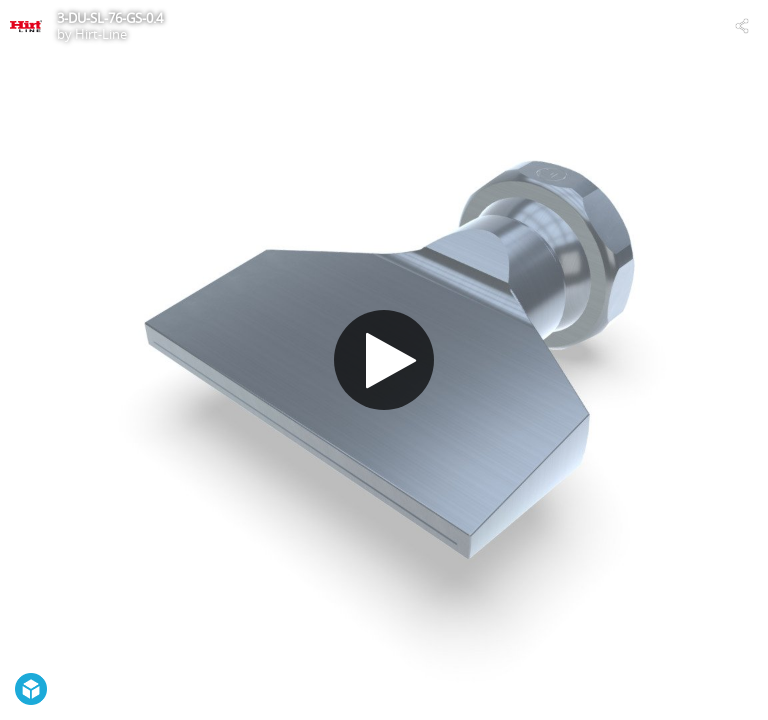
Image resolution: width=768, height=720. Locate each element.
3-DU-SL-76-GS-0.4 (110, 18)
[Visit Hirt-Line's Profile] (26, 26)
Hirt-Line (101, 34)
